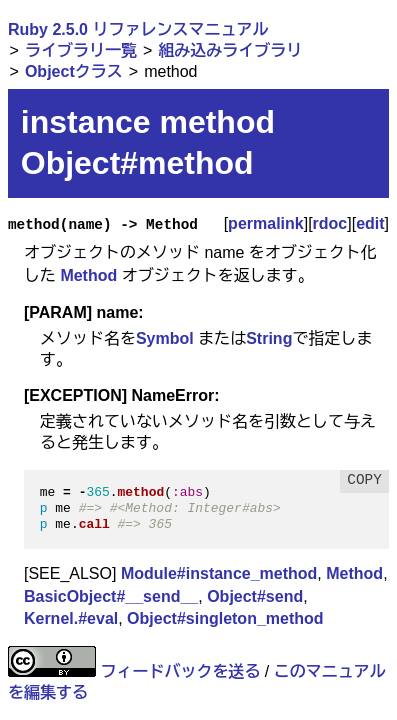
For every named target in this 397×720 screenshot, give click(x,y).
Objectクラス (74, 71)
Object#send (255, 596)
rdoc (330, 223)
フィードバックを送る (180, 671)
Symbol (165, 338)
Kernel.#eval (71, 618)
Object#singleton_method (225, 618)
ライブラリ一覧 (81, 50)
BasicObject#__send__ (111, 596)
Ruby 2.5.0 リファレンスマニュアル (138, 29)
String (269, 338)
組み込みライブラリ (230, 50)
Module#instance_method (219, 573)
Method (88, 275)
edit (370, 223)
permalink (266, 223)
